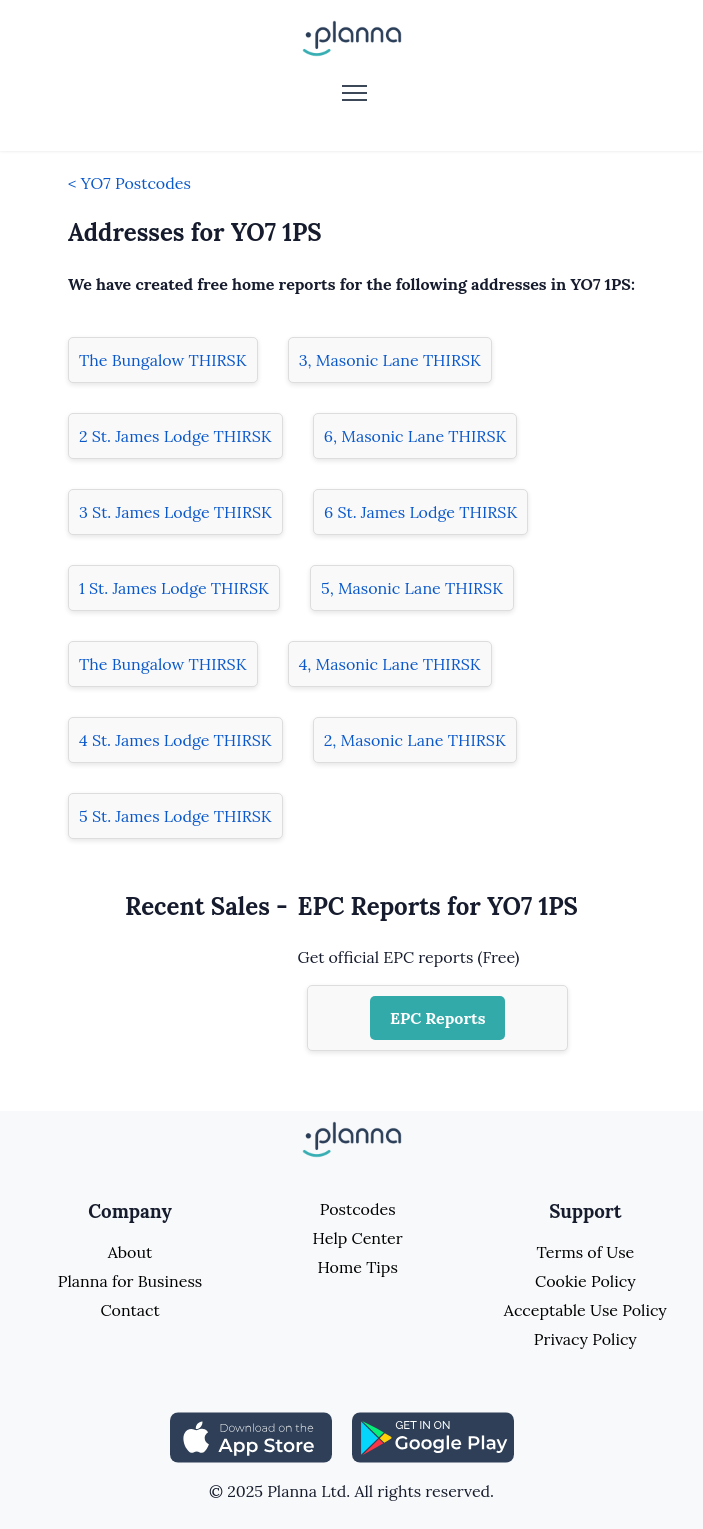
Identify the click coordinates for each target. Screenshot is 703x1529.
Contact (129, 1310)
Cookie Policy (585, 1281)
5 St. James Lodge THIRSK (175, 816)
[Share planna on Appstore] (251, 1436)
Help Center (358, 1238)
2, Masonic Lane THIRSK (415, 740)
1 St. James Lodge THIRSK (174, 588)
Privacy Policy (585, 1339)
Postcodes (358, 1209)
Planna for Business (130, 1281)
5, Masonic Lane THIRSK (412, 588)
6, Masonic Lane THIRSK (415, 436)
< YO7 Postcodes (129, 183)
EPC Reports (438, 1018)
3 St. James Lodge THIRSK (175, 512)
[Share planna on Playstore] (433, 1436)
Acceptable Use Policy (585, 1310)
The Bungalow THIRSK (163, 360)
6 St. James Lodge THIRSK (420, 512)
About (130, 1252)
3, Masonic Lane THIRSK (390, 360)
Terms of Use (585, 1252)
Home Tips (357, 1267)
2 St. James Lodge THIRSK (175, 436)
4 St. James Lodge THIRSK (175, 740)
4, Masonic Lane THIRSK (390, 664)
